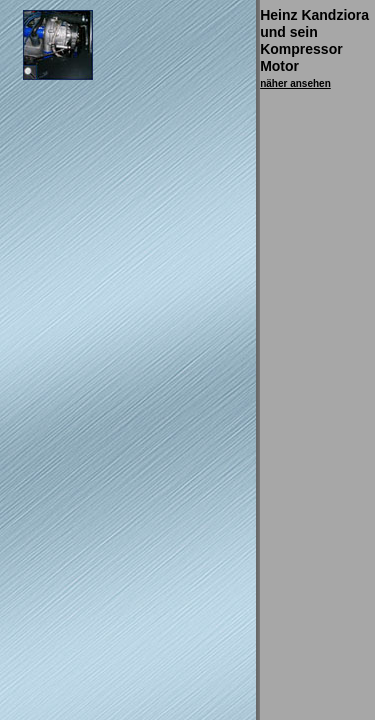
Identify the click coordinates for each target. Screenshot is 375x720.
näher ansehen (295, 83)
